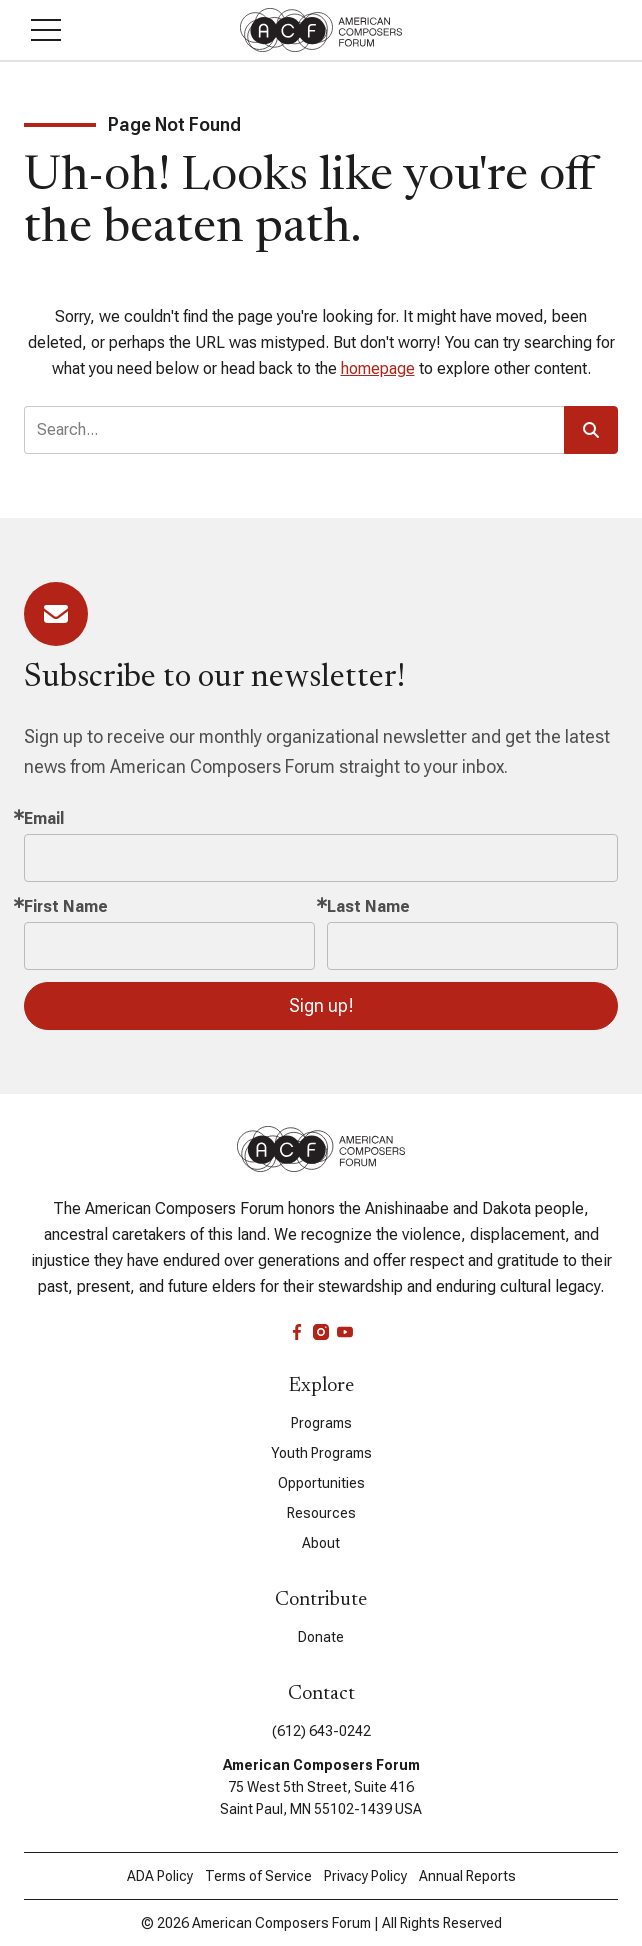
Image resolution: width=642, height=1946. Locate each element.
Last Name (368, 906)
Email (44, 818)
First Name (66, 906)
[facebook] (297, 1332)
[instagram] (321, 1332)
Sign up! (321, 1005)
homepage (378, 368)
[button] (46, 30)
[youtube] (345, 1332)
